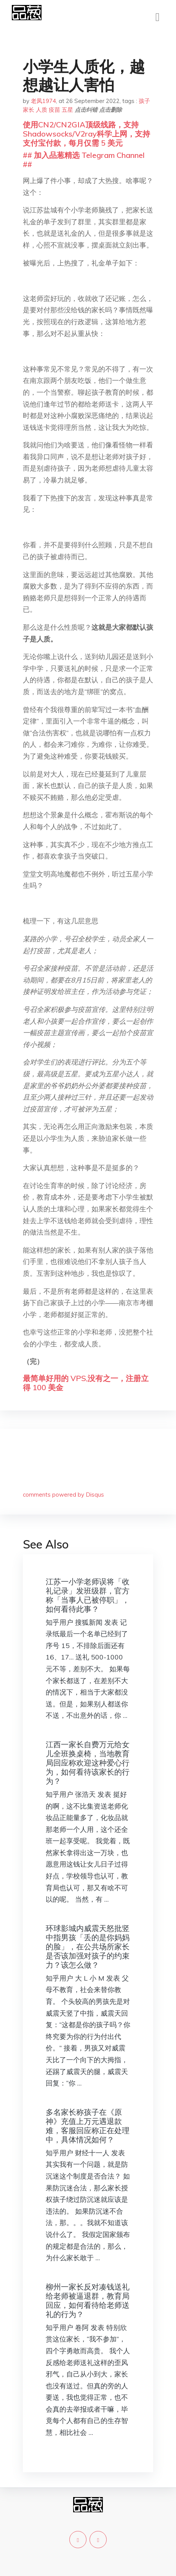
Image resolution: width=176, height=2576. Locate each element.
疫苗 (54, 109)
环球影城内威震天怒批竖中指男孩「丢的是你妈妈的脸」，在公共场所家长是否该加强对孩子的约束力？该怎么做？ (88, 1946)
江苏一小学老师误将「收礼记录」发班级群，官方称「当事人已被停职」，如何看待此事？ (88, 1595)
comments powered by (63, 1494)
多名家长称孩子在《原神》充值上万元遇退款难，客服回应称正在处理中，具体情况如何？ (88, 2125)
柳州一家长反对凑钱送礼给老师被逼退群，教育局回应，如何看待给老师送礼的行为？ (88, 2300)
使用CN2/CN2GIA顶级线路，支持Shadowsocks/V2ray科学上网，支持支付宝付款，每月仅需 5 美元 (86, 134)
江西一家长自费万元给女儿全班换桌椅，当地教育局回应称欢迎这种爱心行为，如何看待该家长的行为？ (88, 1763)
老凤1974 (43, 101)
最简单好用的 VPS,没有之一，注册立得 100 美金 (86, 1382)
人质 (41, 109)
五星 (67, 109)
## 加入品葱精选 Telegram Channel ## (84, 159)
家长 (28, 109)
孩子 (144, 101)
